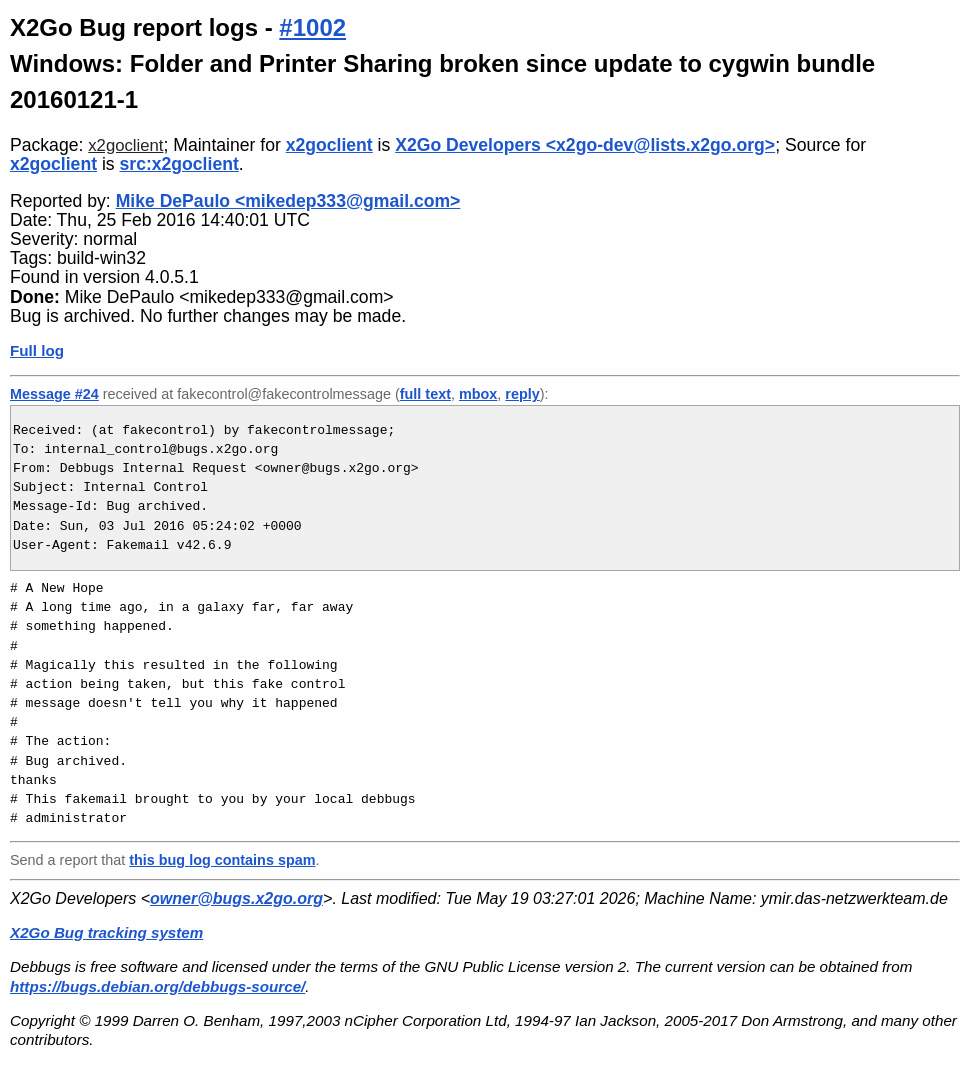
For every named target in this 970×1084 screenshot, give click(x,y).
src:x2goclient (179, 164)
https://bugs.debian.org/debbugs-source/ (157, 986)
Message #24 (54, 394)
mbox (478, 394)
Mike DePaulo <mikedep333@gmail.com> (288, 201)
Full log (37, 350)
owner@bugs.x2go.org (236, 898)
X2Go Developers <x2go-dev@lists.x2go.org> (585, 145)
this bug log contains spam (222, 860)
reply (522, 394)
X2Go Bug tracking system (106, 932)
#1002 (312, 27)
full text (425, 394)
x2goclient (125, 145)
